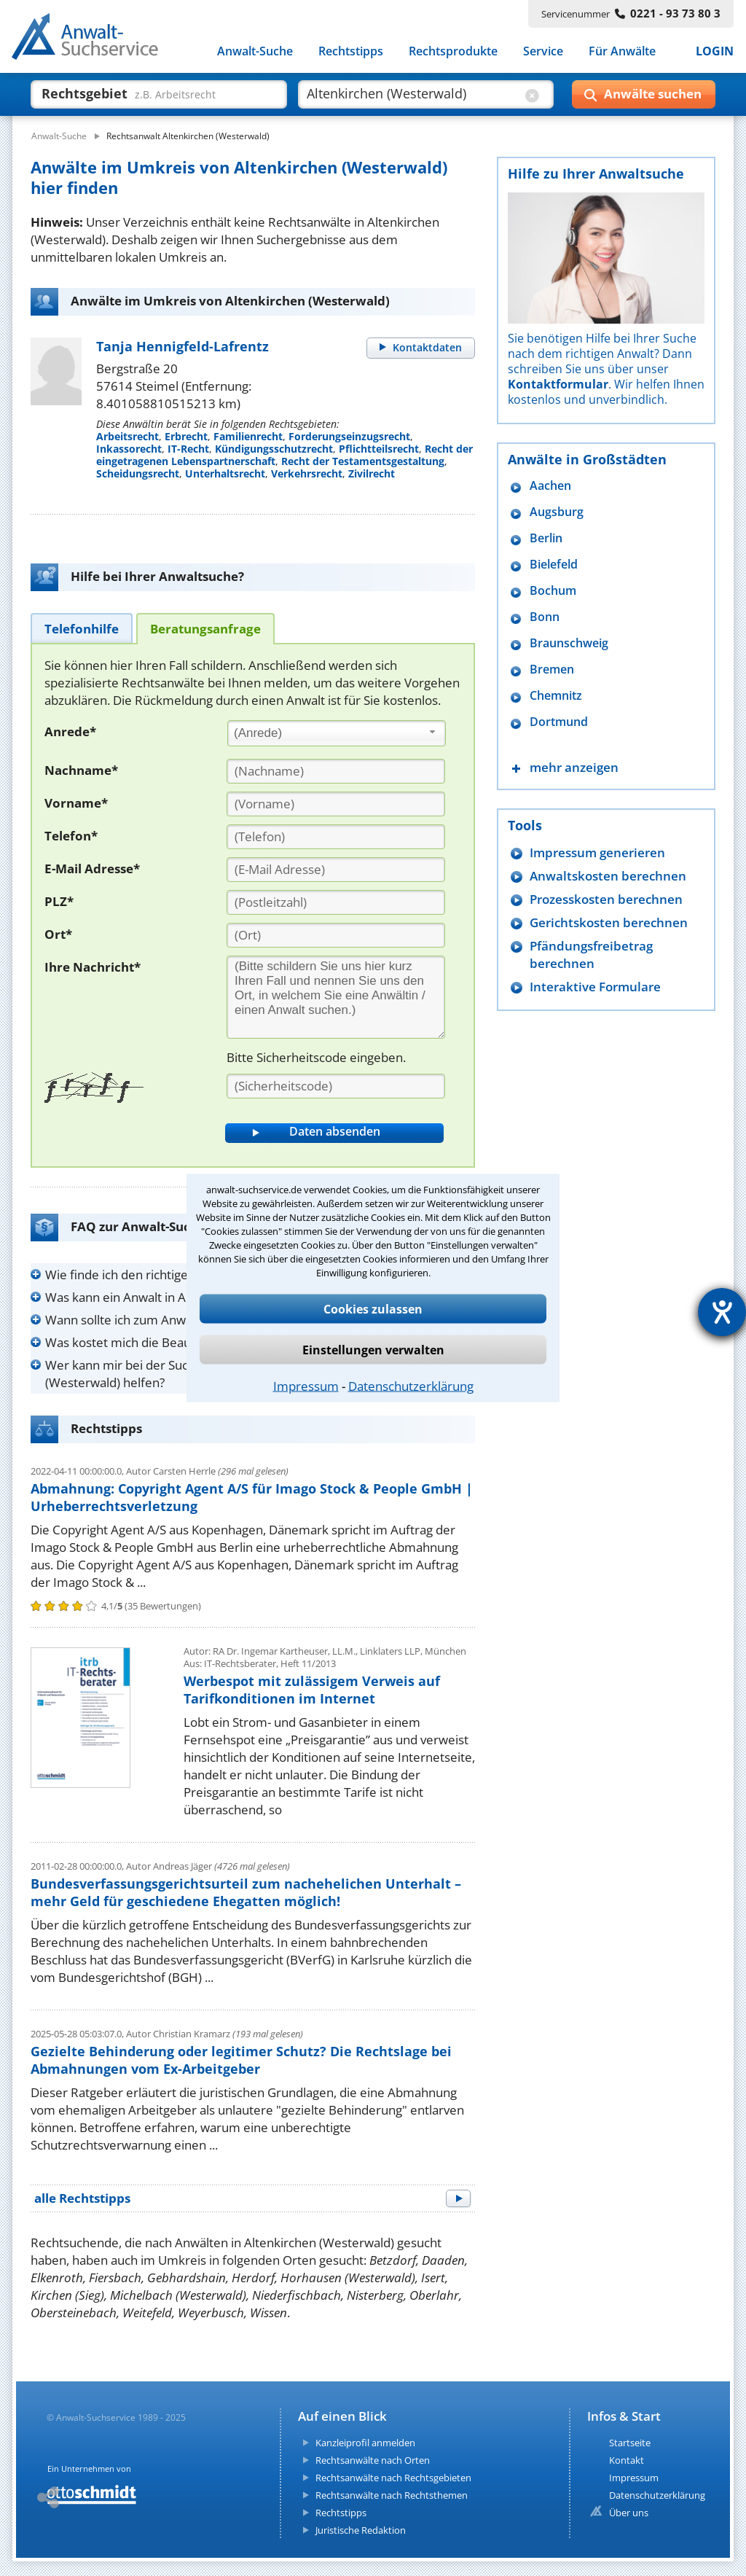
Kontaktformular (558, 384)
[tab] (82, 628)
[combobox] (336, 733)
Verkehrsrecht (306, 473)
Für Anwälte (622, 51)
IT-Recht (188, 449)
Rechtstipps (350, 51)
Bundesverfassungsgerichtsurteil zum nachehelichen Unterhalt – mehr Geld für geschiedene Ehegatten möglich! (246, 1892)
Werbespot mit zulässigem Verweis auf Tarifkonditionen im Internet (312, 1689)
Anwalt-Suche (255, 51)
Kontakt (626, 2460)
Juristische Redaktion (360, 2530)
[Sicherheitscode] (336, 1086)
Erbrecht (186, 436)
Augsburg (557, 512)
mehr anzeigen (574, 767)
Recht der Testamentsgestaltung (362, 461)
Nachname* (81, 770)
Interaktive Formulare (595, 986)
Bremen (552, 669)
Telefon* (71, 835)
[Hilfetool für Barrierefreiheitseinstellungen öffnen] (722, 1312)
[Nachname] (336, 771)
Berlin (546, 538)
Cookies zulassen (373, 1309)
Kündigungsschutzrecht (274, 449)
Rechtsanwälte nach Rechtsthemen (391, 2495)
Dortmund (559, 722)
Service (543, 51)
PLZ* (59, 901)
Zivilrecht (371, 473)
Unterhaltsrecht (225, 473)
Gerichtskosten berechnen (609, 922)
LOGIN (715, 51)
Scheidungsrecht (137, 473)
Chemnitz (556, 695)
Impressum (306, 1386)
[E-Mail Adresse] (336, 869)
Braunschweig (569, 643)
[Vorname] (336, 804)
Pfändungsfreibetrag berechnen (591, 954)
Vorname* (76, 803)
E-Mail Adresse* (92, 868)
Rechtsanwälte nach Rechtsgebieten (393, 2477)
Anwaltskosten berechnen (608, 875)
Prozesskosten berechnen (606, 899)
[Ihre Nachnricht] (336, 997)
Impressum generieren (597, 852)
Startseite (630, 2442)
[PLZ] (336, 902)
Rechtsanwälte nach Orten (372, 2460)
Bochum (553, 590)
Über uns (628, 2512)
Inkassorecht (129, 449)
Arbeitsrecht (127, 436)
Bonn (545, 617)
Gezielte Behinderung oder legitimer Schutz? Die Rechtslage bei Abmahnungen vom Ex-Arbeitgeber (241, 2059)
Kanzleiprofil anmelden (365, 2442)
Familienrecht (248, 436)
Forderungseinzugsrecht (349, 436)
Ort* (58, 934)
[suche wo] (412, 93)
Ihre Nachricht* (92, 967)
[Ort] (336, 935)
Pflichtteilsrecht (379, 449)
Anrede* (70, 731)
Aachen (550, 485)
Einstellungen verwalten (373, 1350)
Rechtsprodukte (453, 51)
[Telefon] (336, 836)
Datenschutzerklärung (411, 1386)
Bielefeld (554, 564)
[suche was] (145, 93)
